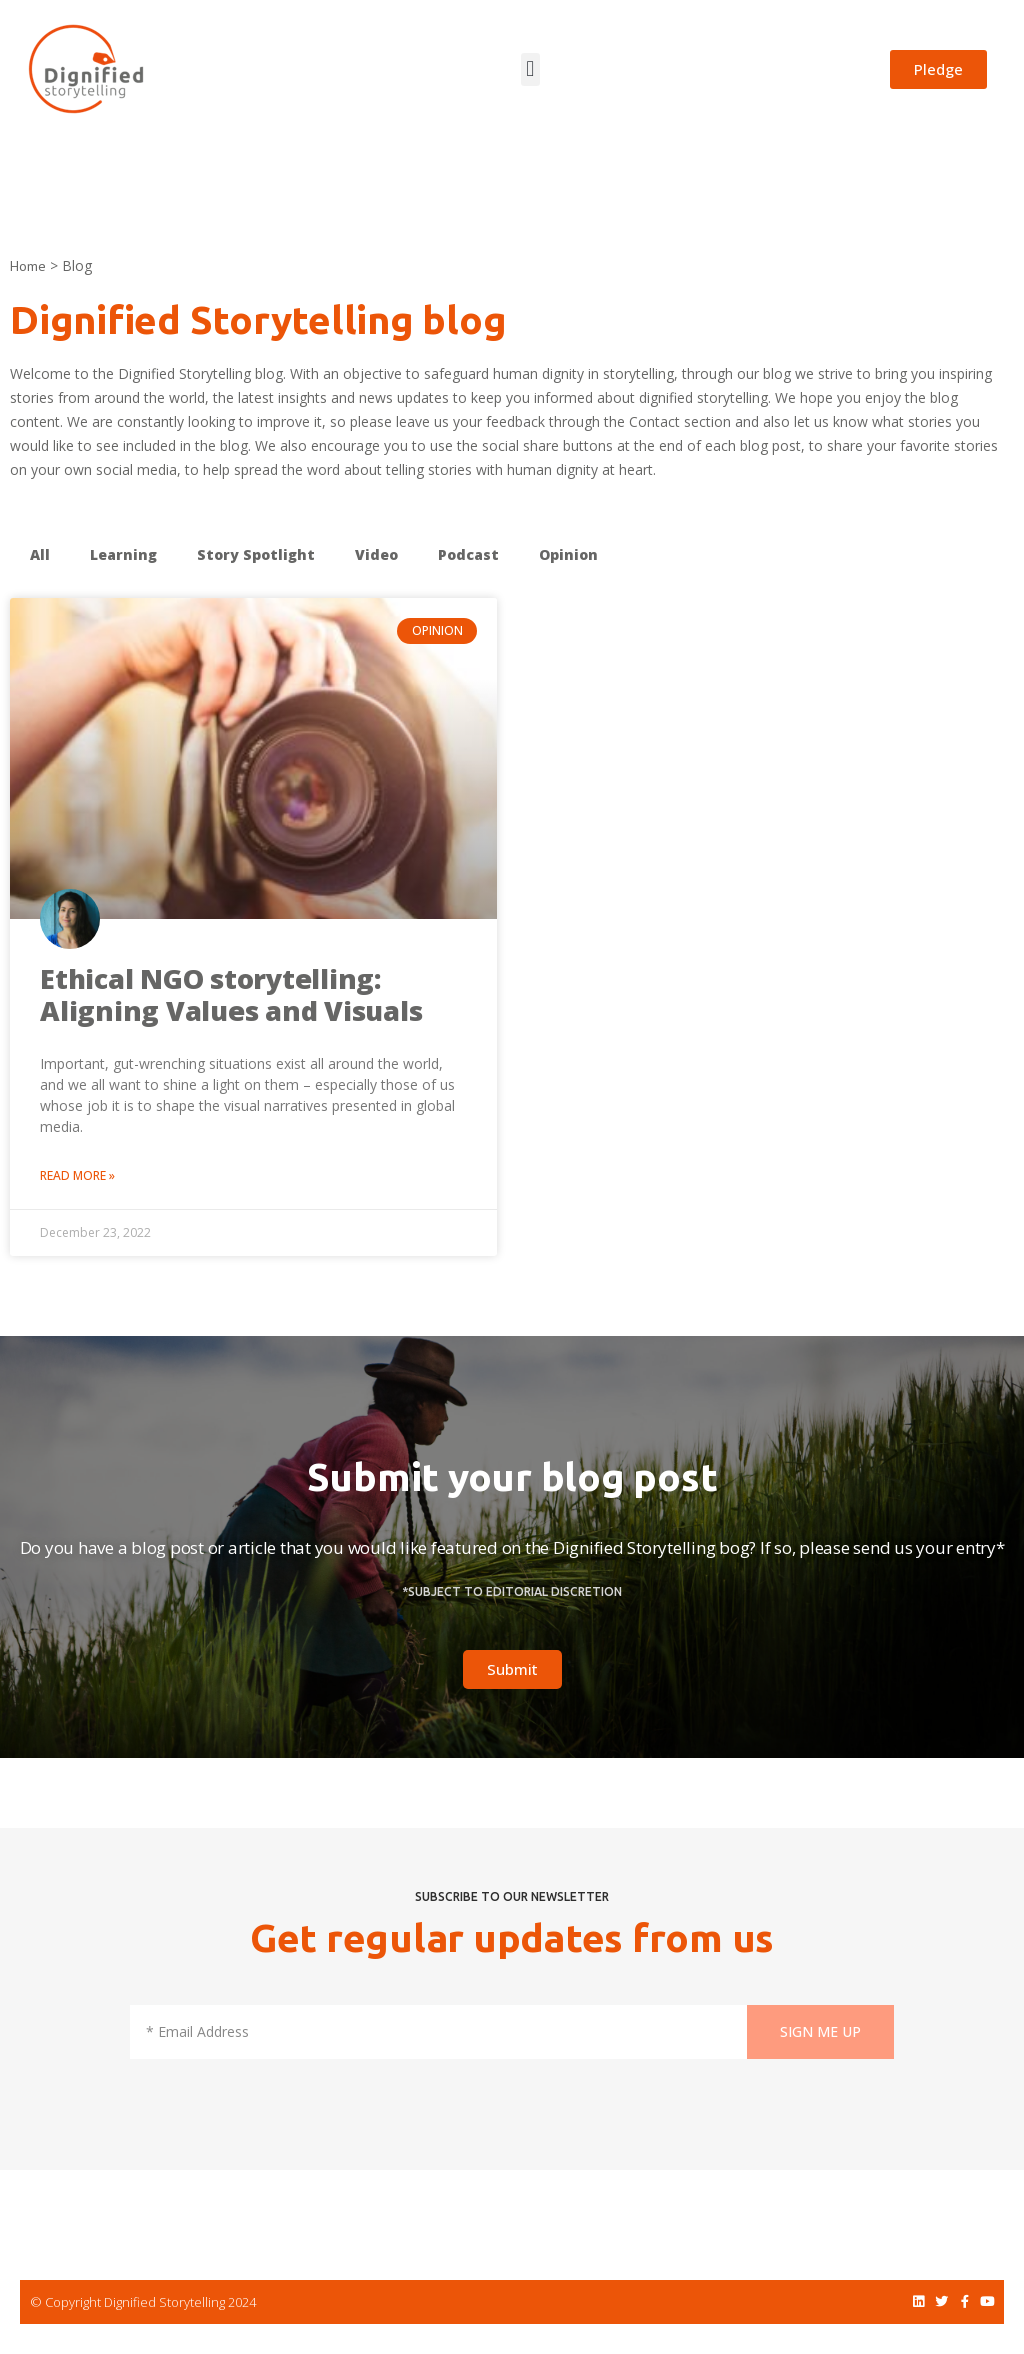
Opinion (568, 554)
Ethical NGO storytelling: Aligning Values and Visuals (231, 994)
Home (28, 266)
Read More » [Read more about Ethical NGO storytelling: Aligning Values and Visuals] (77, 1175)
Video (376, 554)
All (40, 554)
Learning (123, 554)
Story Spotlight (256, 554)
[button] (530, 69)
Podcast (468, 554)
